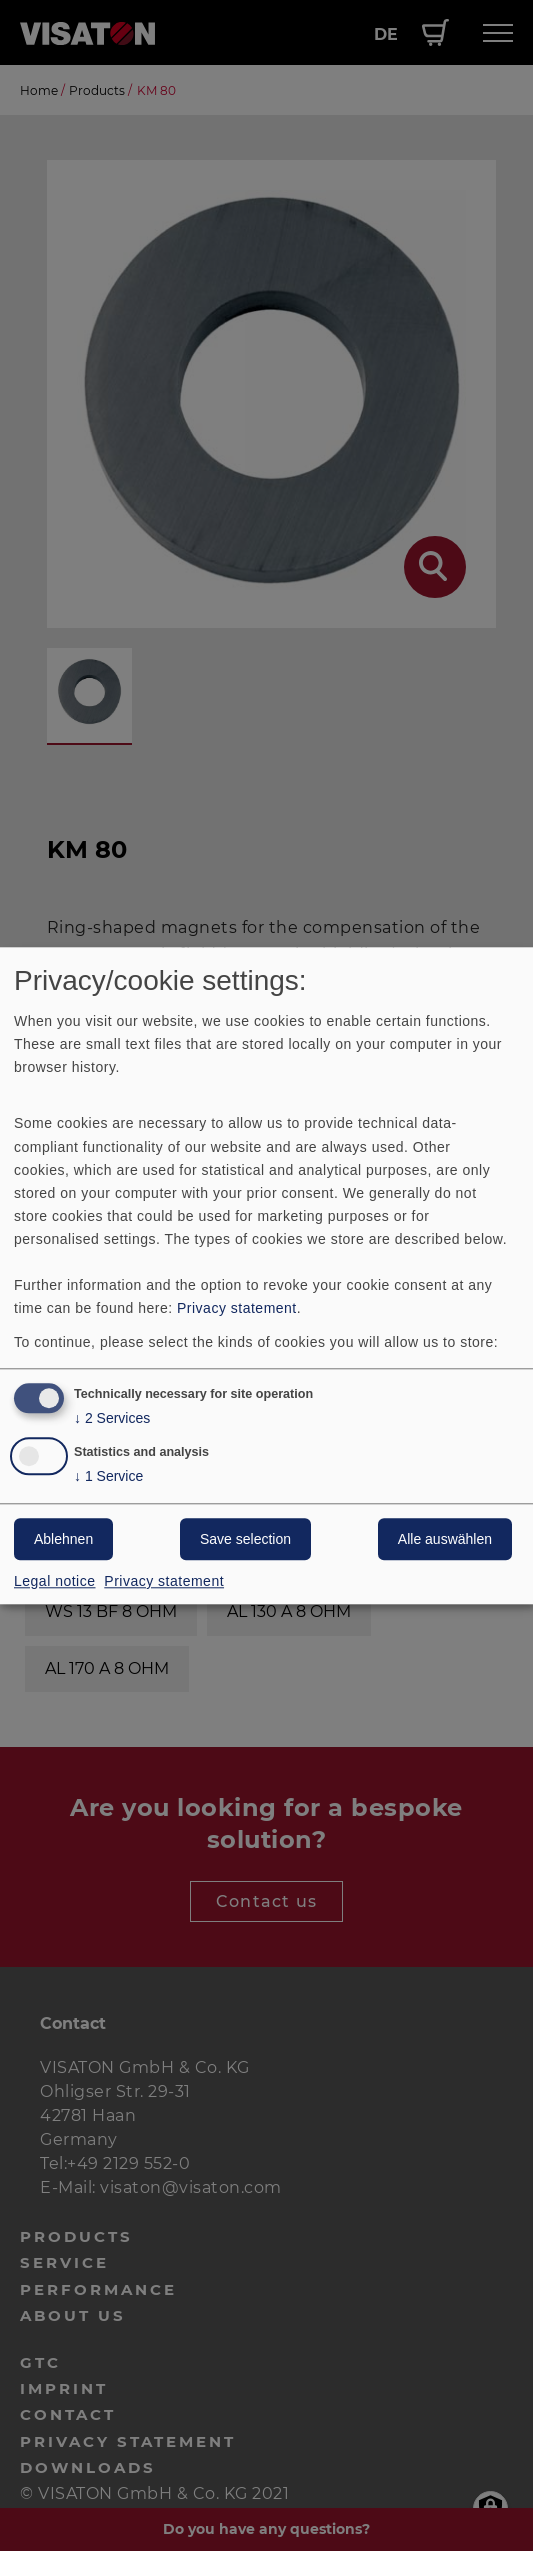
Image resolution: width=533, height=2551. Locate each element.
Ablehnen (63, 1539)
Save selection (245, 1539)
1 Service (108, 1476)
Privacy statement (237, 1309)
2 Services (112, 1418)
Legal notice (55, 1581)
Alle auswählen (445, 1539)
